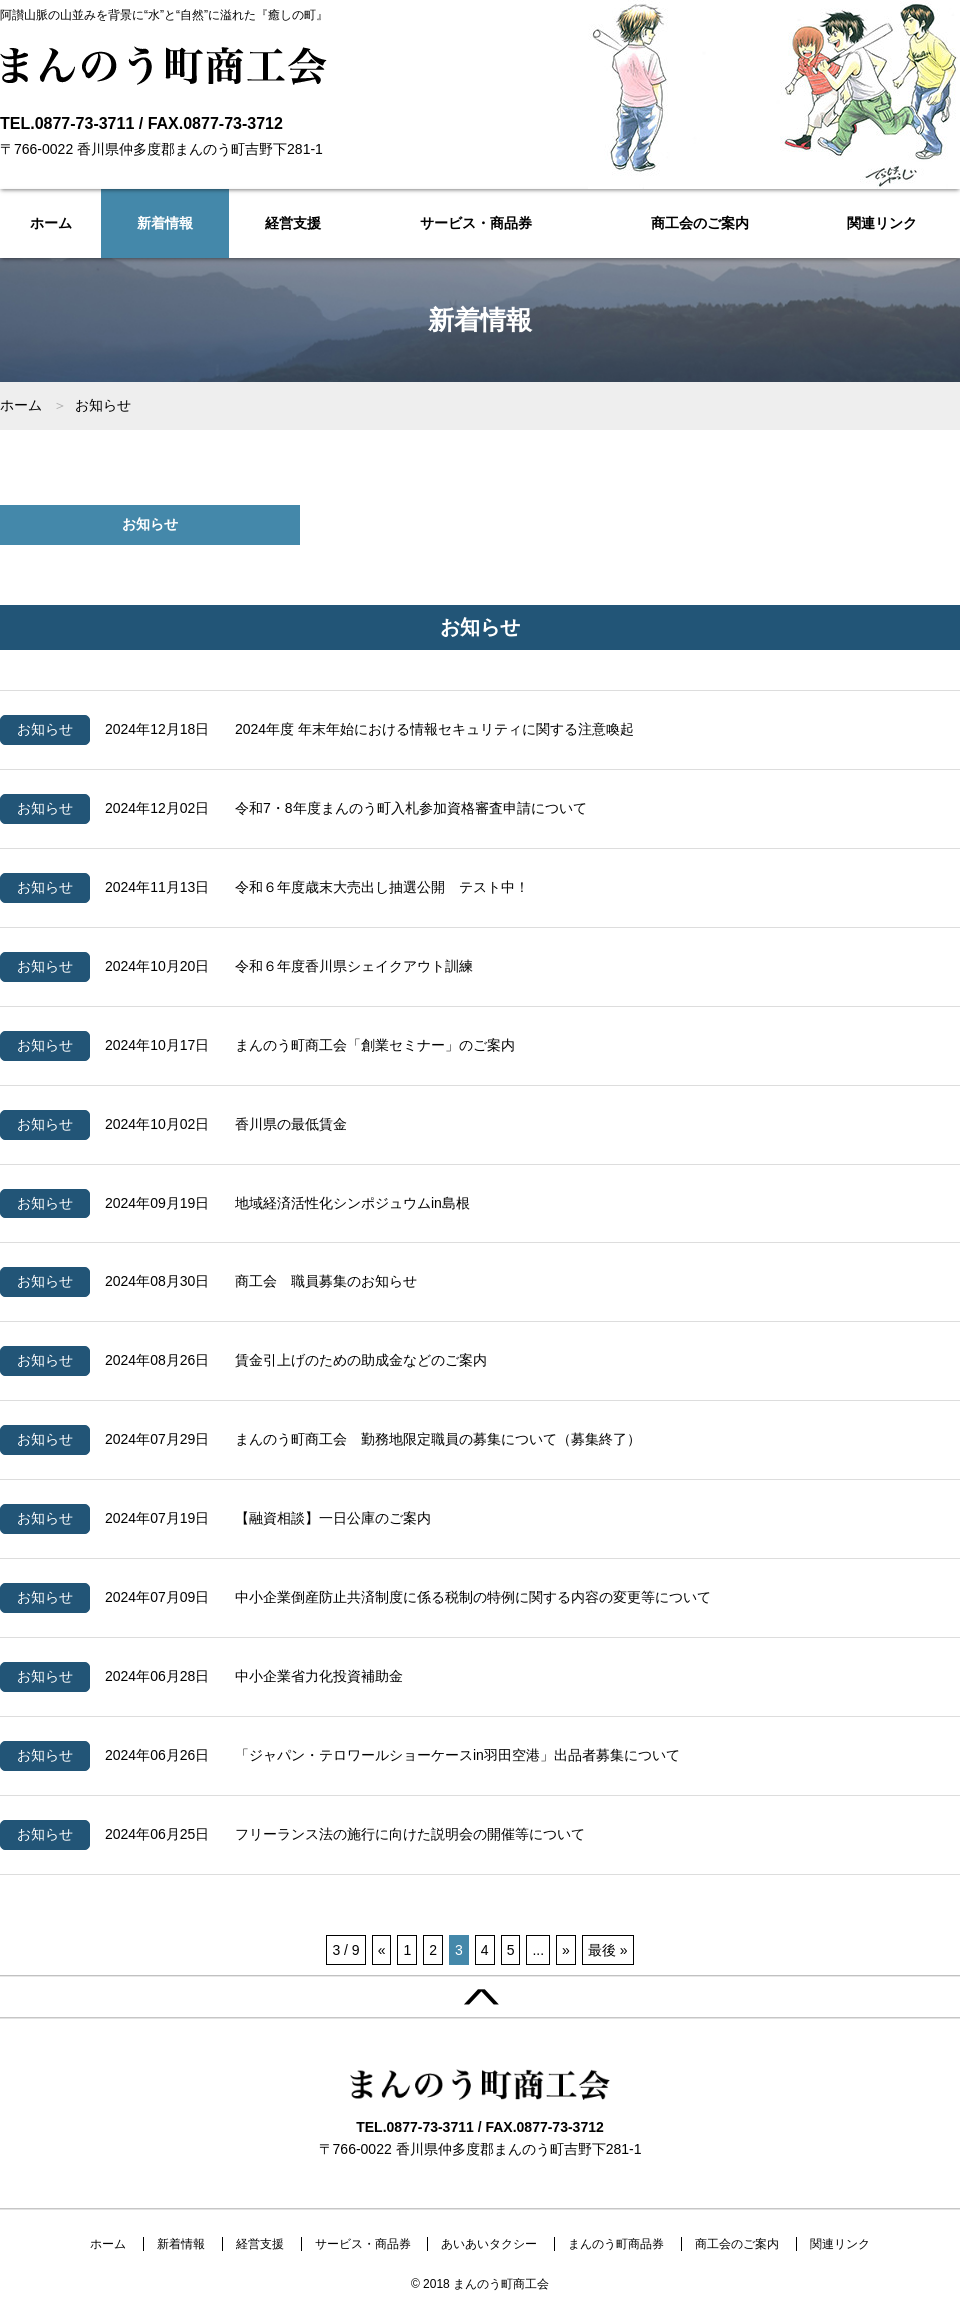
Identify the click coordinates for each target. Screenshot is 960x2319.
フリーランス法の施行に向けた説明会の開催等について (410, 1834)
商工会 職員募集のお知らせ (326, 1281)
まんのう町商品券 (616, 2244)
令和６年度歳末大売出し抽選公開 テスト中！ (382, 887)
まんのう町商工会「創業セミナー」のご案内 (375, 1045)
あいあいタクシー (489, 2244)
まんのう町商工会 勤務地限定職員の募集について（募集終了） (438, 1439)
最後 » (608, 1950)
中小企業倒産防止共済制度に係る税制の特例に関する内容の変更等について (473, 1597)
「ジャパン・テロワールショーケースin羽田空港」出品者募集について (457, 1755)
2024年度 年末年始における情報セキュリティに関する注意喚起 (434, 729)
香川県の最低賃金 (291, 1124)
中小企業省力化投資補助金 (319, 1676)
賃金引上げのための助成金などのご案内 (361, 1360)
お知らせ (150, 524)
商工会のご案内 (700, 223)
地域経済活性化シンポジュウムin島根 (352, 1203)
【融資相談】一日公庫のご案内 (333, 1518)
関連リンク (882, 223)
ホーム (51, 223)
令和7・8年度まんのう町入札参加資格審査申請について (411, 808)
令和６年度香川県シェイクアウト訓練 (354, 966)
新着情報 (165, 223)
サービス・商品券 (476, 223)
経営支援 (293, 223)
